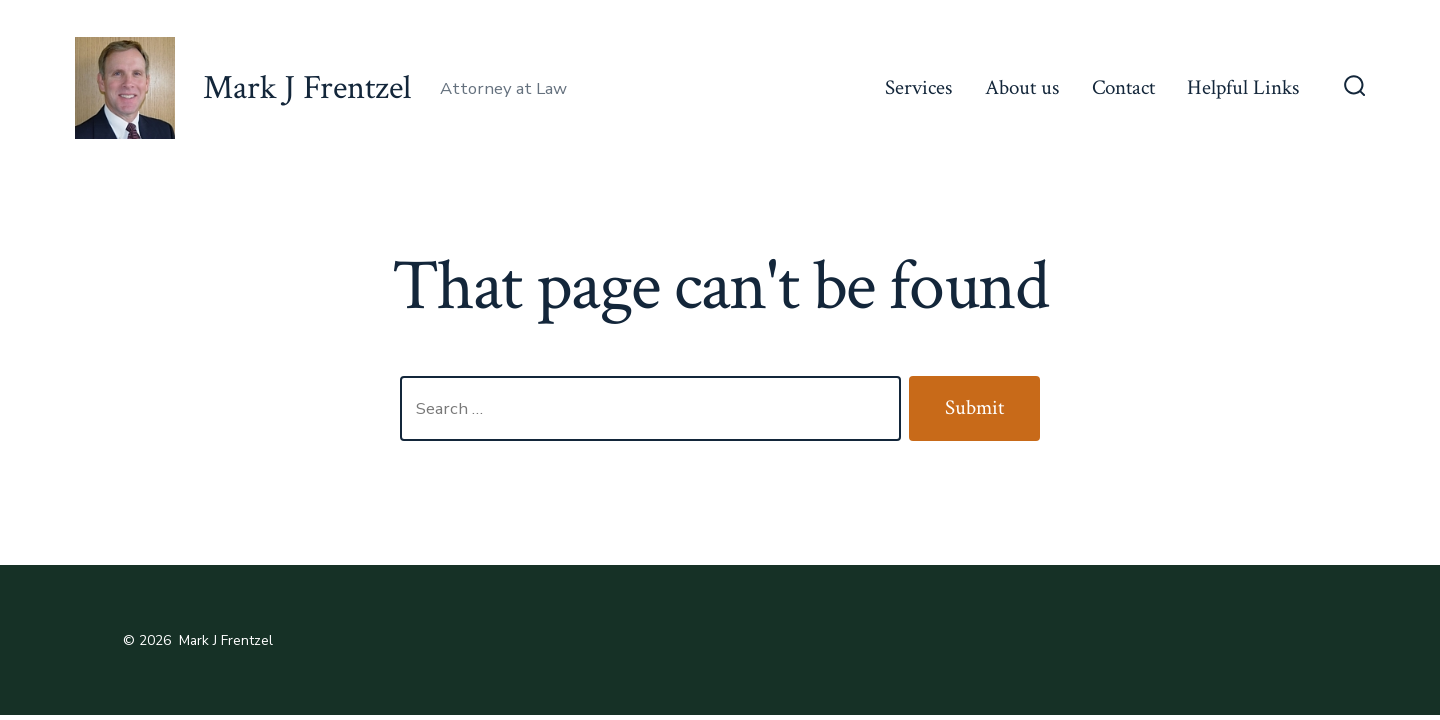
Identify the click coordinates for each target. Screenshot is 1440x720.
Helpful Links (1243, 87)
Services (918, 87)
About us (1022, 87)
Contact (1123, 87)
